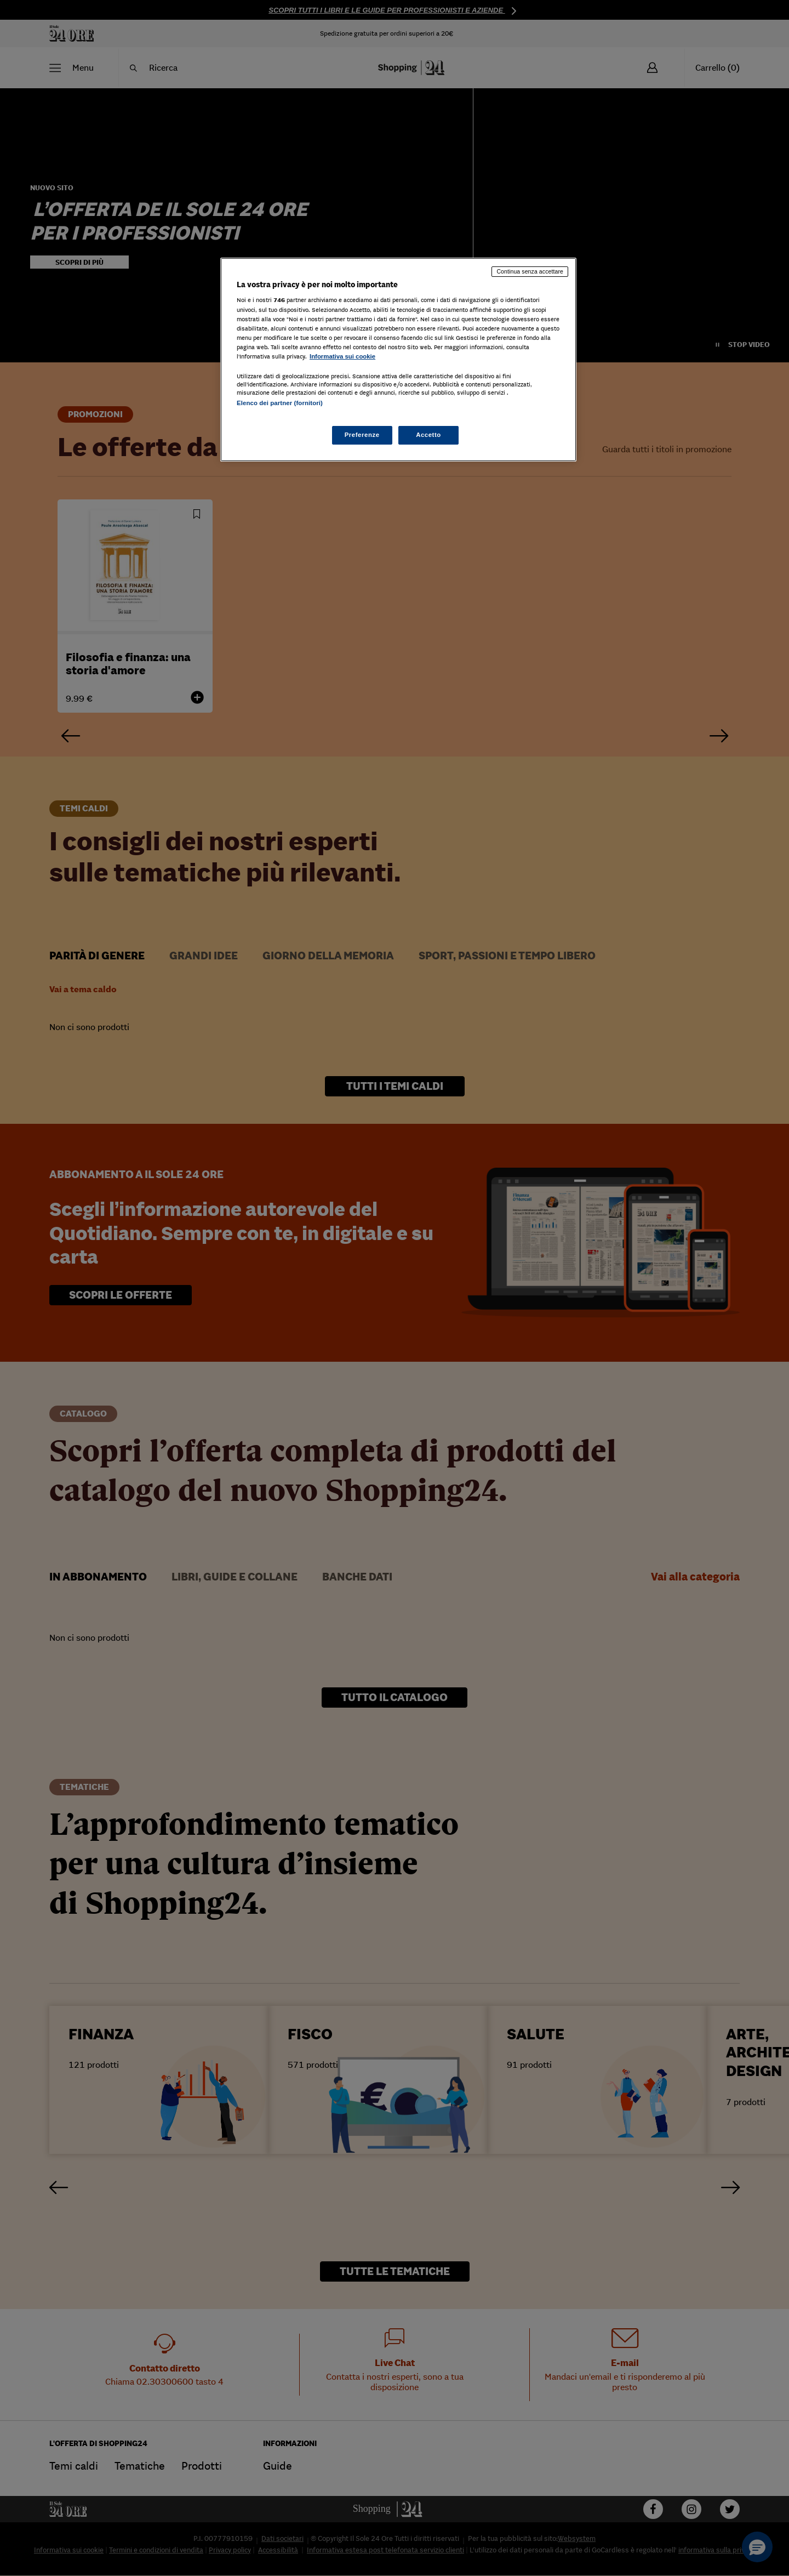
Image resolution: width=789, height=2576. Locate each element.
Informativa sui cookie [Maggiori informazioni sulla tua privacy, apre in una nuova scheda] (342, 356)
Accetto (428, 434)
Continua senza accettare (529, 271)
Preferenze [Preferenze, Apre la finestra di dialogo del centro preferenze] (362, 434)
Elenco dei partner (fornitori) (280, 403)
